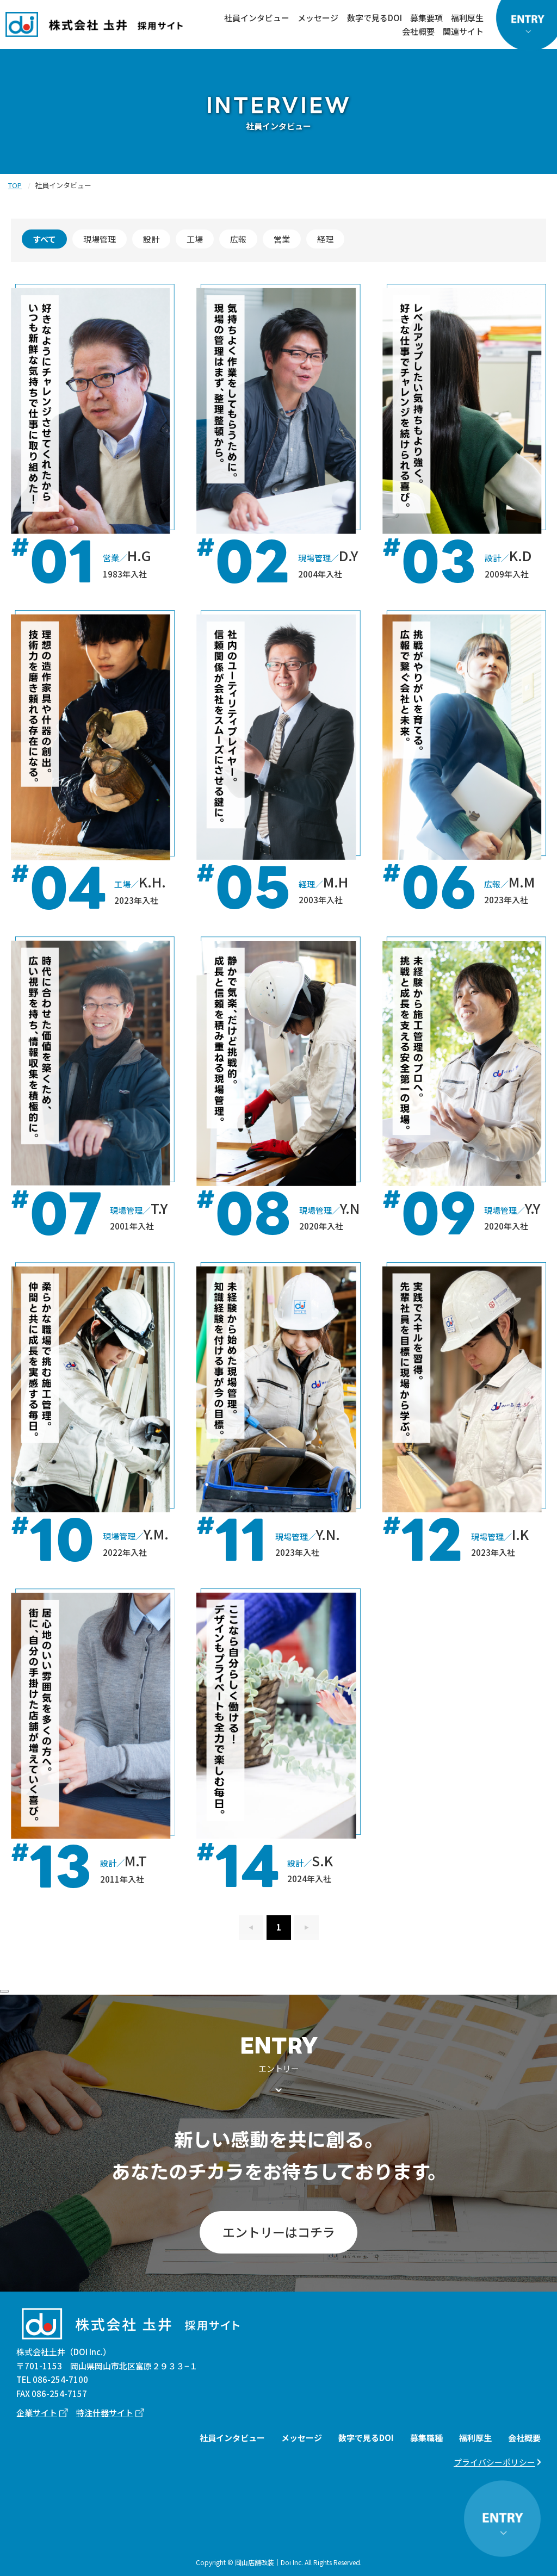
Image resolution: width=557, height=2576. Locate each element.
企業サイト (36, 2412)
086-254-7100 (60, 2379)
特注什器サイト (104, 2412)
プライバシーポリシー (494, 2462)
